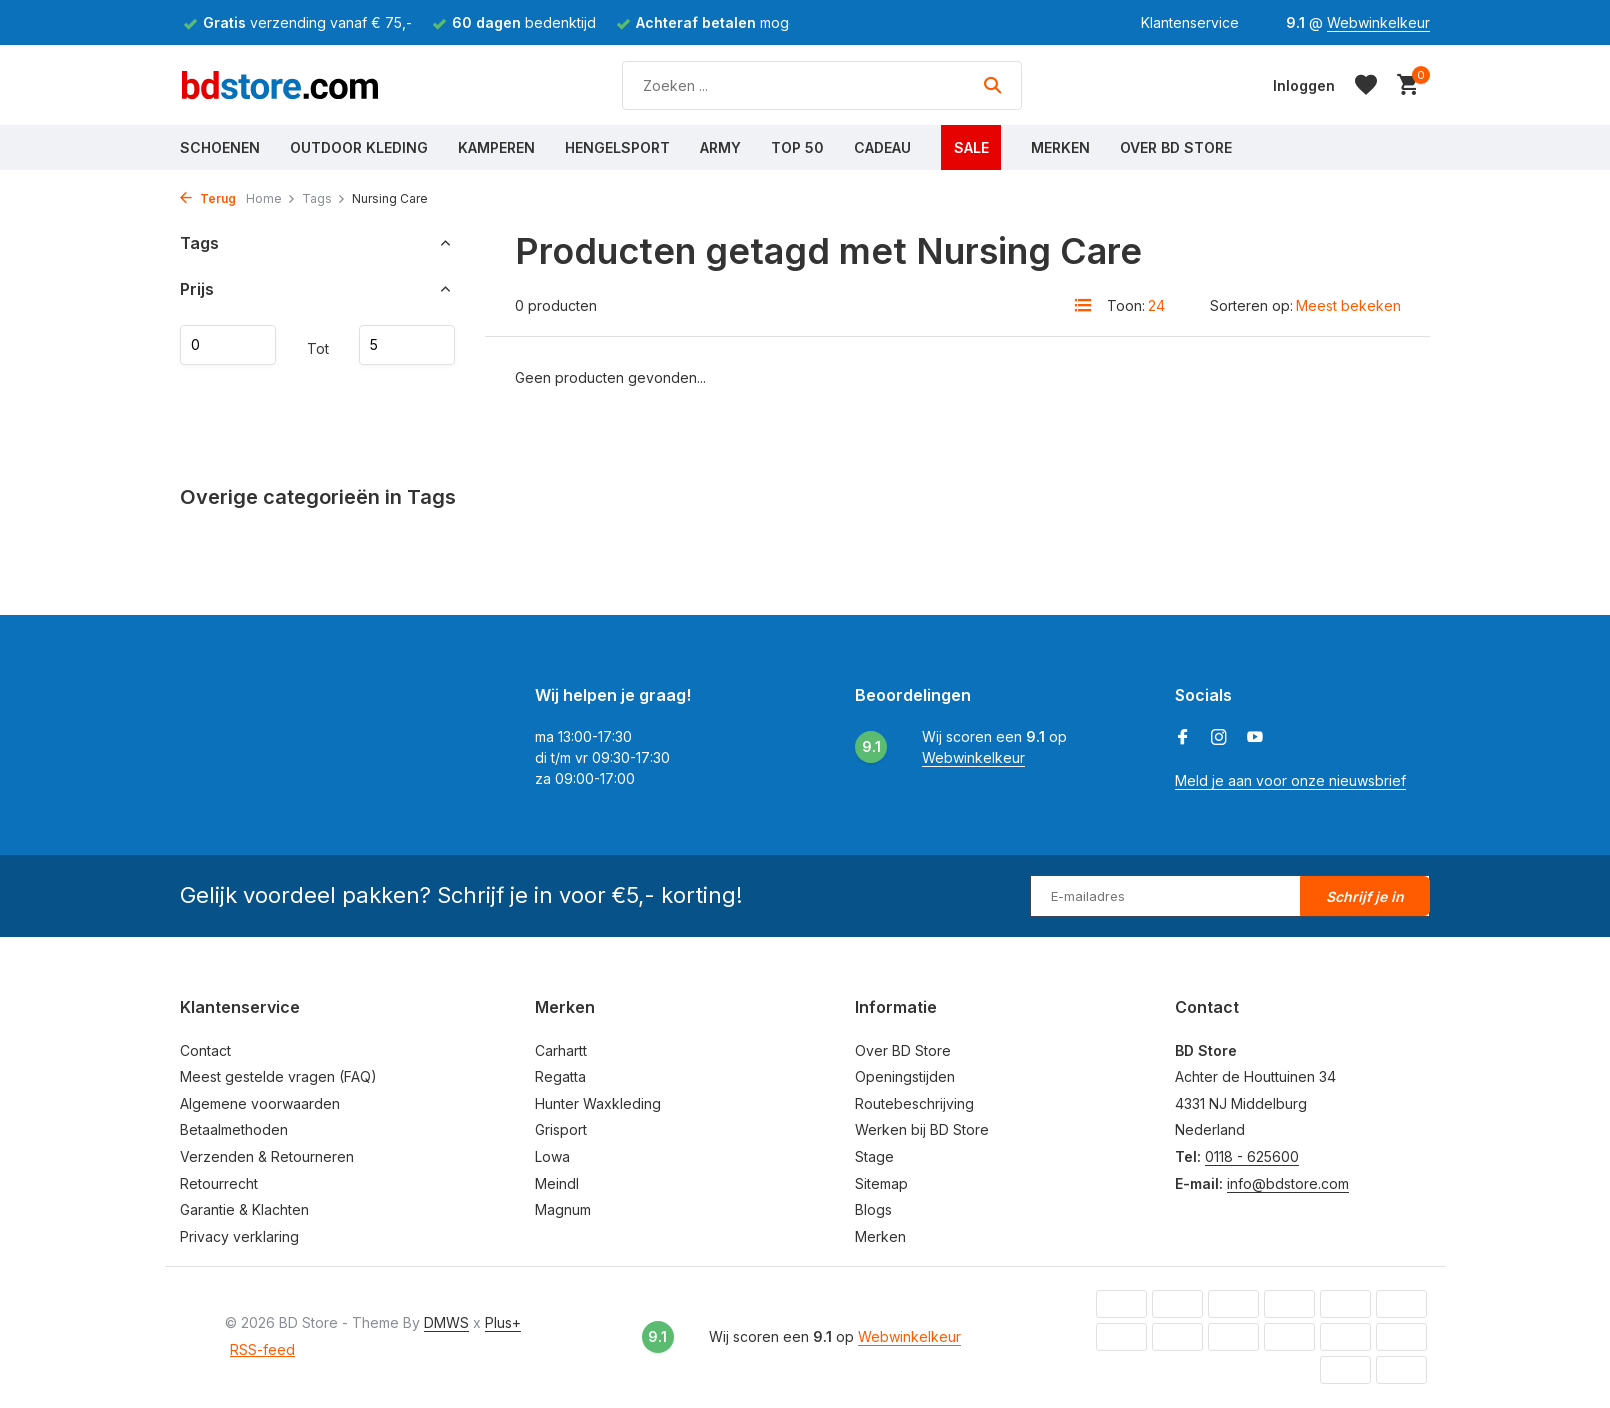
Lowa (552, 1156)
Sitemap (881, 1183)
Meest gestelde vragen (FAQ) (278, 1076)
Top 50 (797, 147)
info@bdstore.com (1288, 1183)
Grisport (561, 1129)
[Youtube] (1255, 738)
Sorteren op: (1251, 305)
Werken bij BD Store (922, 1129)
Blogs (873, 1209)
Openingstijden (905, 1076)
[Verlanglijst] (1366, 85)
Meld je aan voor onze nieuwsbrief (1290, 780)
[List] (1083, 305)
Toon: (1126, 305)
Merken (1060, 147)
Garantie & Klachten (244, 1209)
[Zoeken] (822, 85)
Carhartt (561, 1050)
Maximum (407, 345)
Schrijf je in (1365, 896)
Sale (971, 147)
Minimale (228, 345)
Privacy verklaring (239, 1236)
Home (271, 198)
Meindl (557, 1183)
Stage (874, 1156)
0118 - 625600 (1252, 1156)
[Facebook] (1183, 738)
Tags (324, 198)
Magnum (563, 1209)
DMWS (446, 1322)
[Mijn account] (1304, 85)
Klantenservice (1190, 22)
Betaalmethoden (234, 1129)
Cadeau (882, 147)
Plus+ (503, 1322)
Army (720, 147)
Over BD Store (1176, 147)
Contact (205, 1050)
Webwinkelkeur (1378, 22)
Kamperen (496, 147)
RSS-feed (262, 1349)
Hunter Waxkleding (598, 1103)
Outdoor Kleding (359, 147)
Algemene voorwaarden (260, 1103)
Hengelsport (617, 147)
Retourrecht (219, 1183)
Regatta (560, 1076)
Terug (208, 198)
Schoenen (220, 147)
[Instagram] (1219, 738)
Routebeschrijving (914, 1103)
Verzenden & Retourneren (267, 1156)
